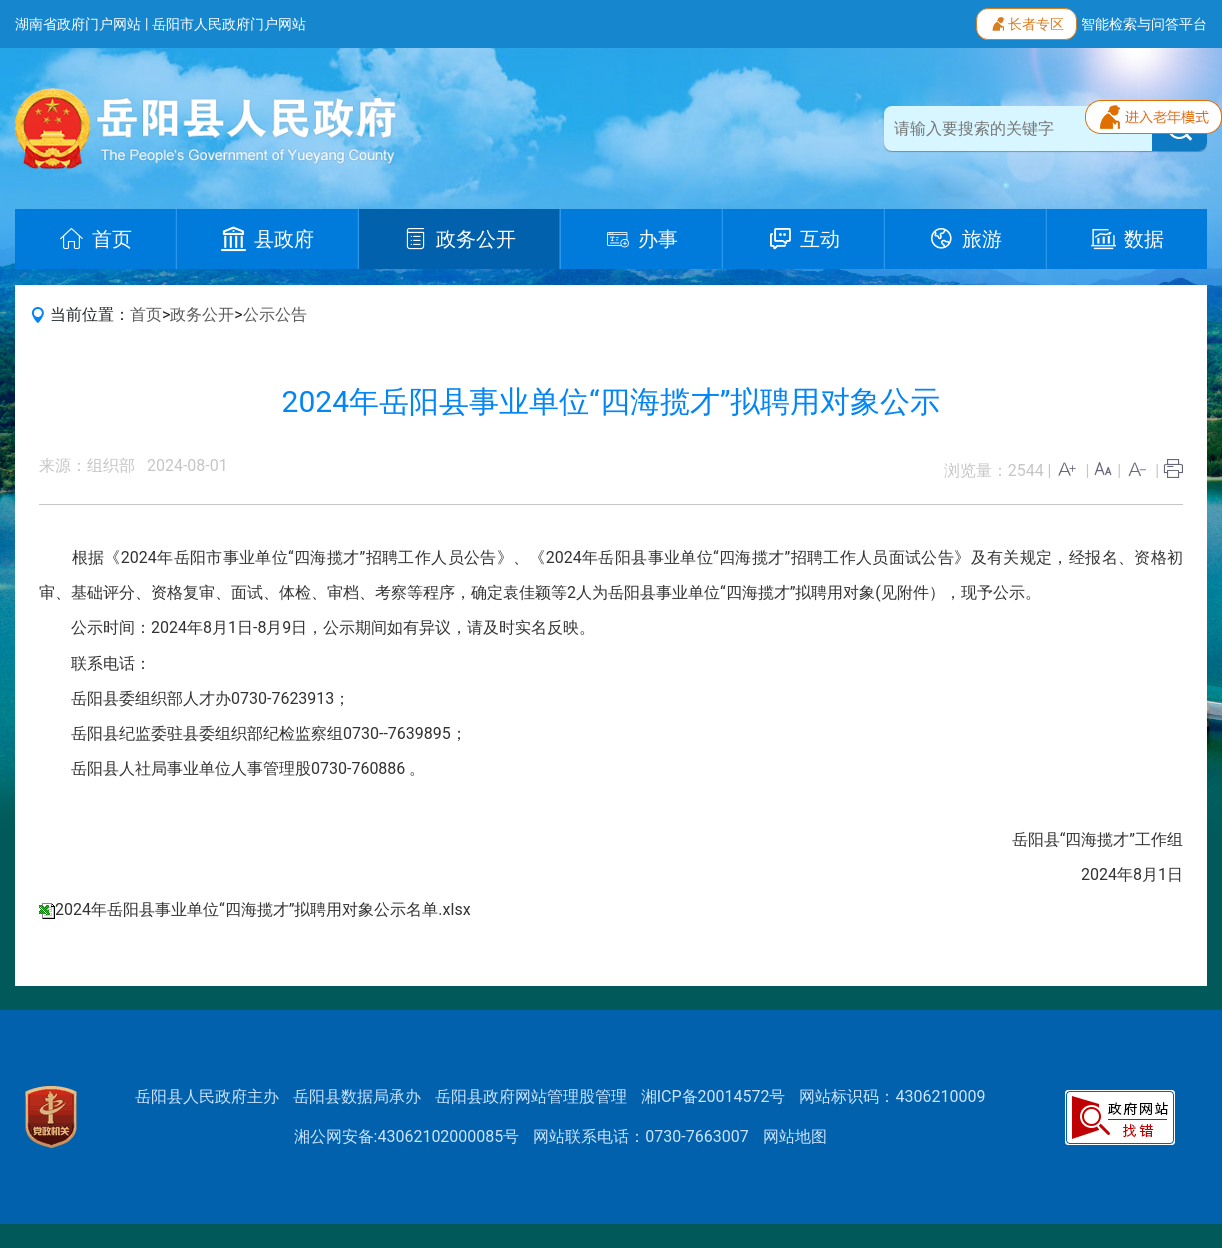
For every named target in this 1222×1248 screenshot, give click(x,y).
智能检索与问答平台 (1144, 24)
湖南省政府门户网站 (78, 24)
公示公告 (275, 314)
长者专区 (1026, 22)
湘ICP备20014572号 (713, 1096)
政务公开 (202, 314)
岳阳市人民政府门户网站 (229, 24)
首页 (146, 314)
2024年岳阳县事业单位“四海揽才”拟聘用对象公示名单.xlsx (263, 909)
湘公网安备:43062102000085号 (407, 1136)
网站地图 (795, 1136)
